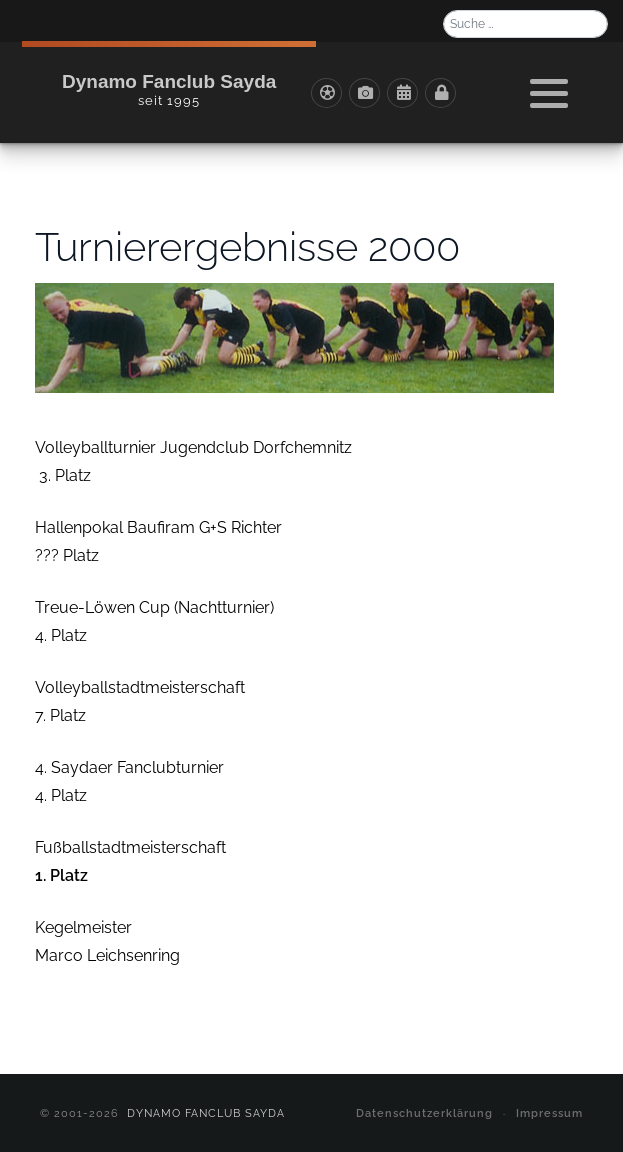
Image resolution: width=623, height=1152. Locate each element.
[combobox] (525, 24)
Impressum (549, 1113)
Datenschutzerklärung (424, 1113)
